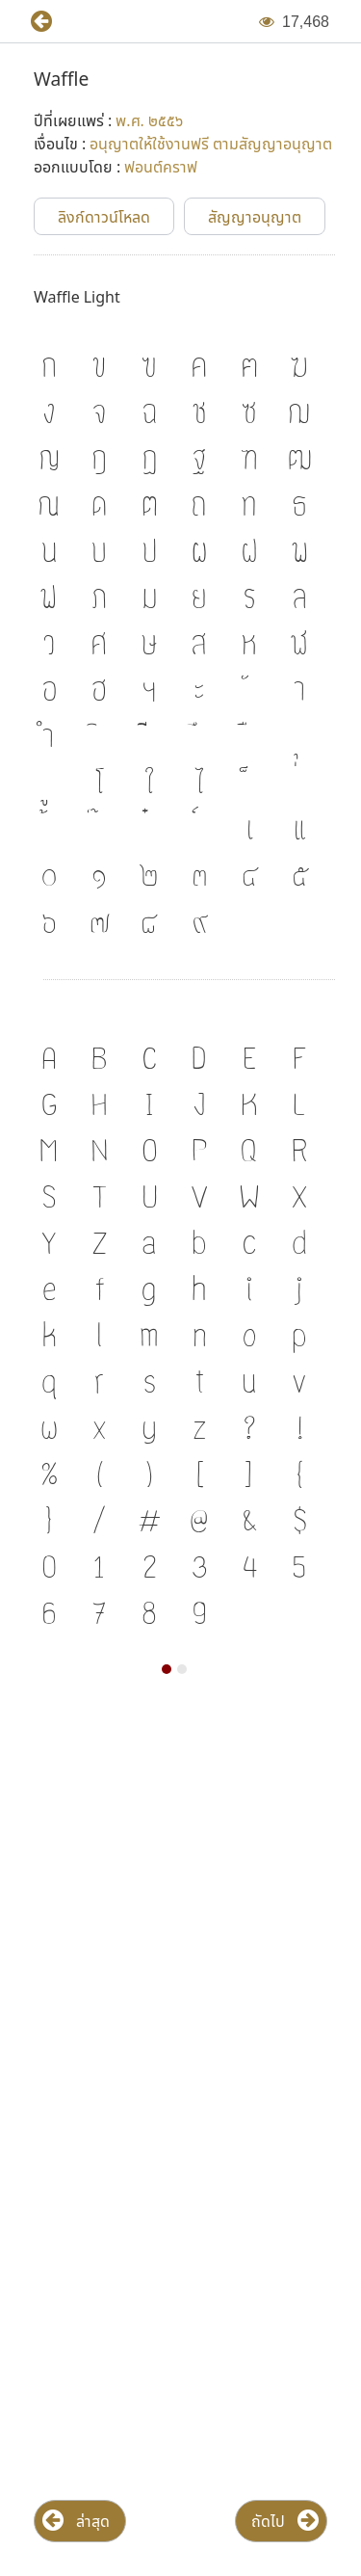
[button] (33, 21)
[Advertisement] (180, 1904)
